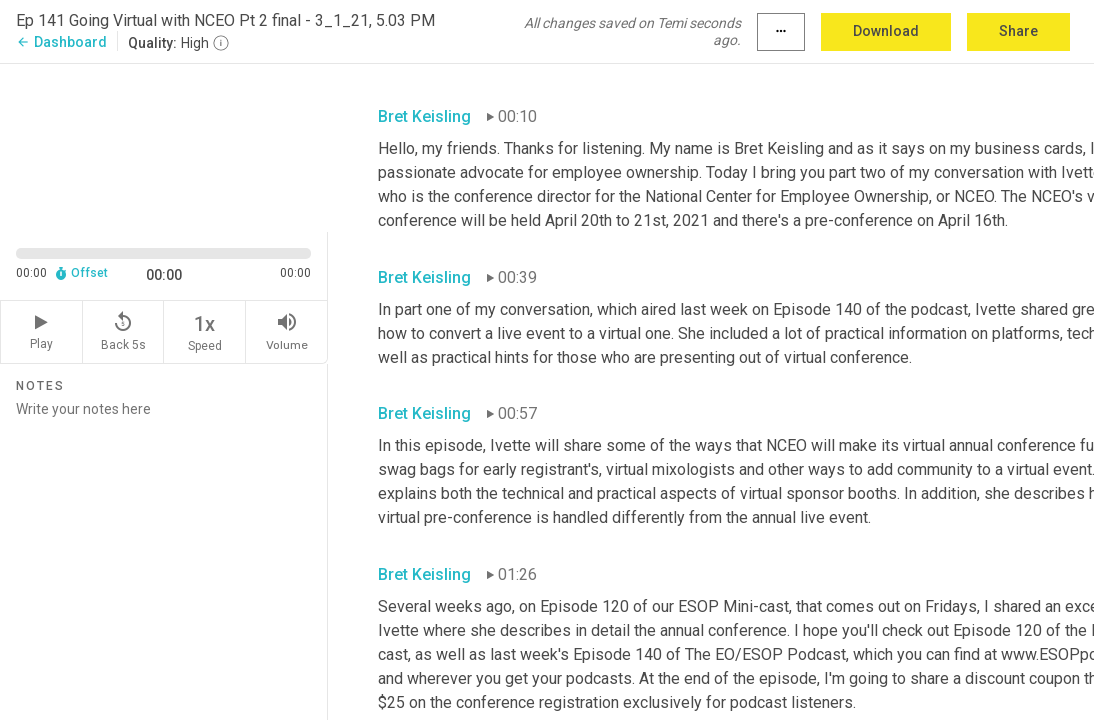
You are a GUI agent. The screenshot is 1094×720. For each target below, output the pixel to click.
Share (1018, 31)
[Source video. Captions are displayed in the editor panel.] (164, 146)
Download (886, 31)
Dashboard (61, 42)
